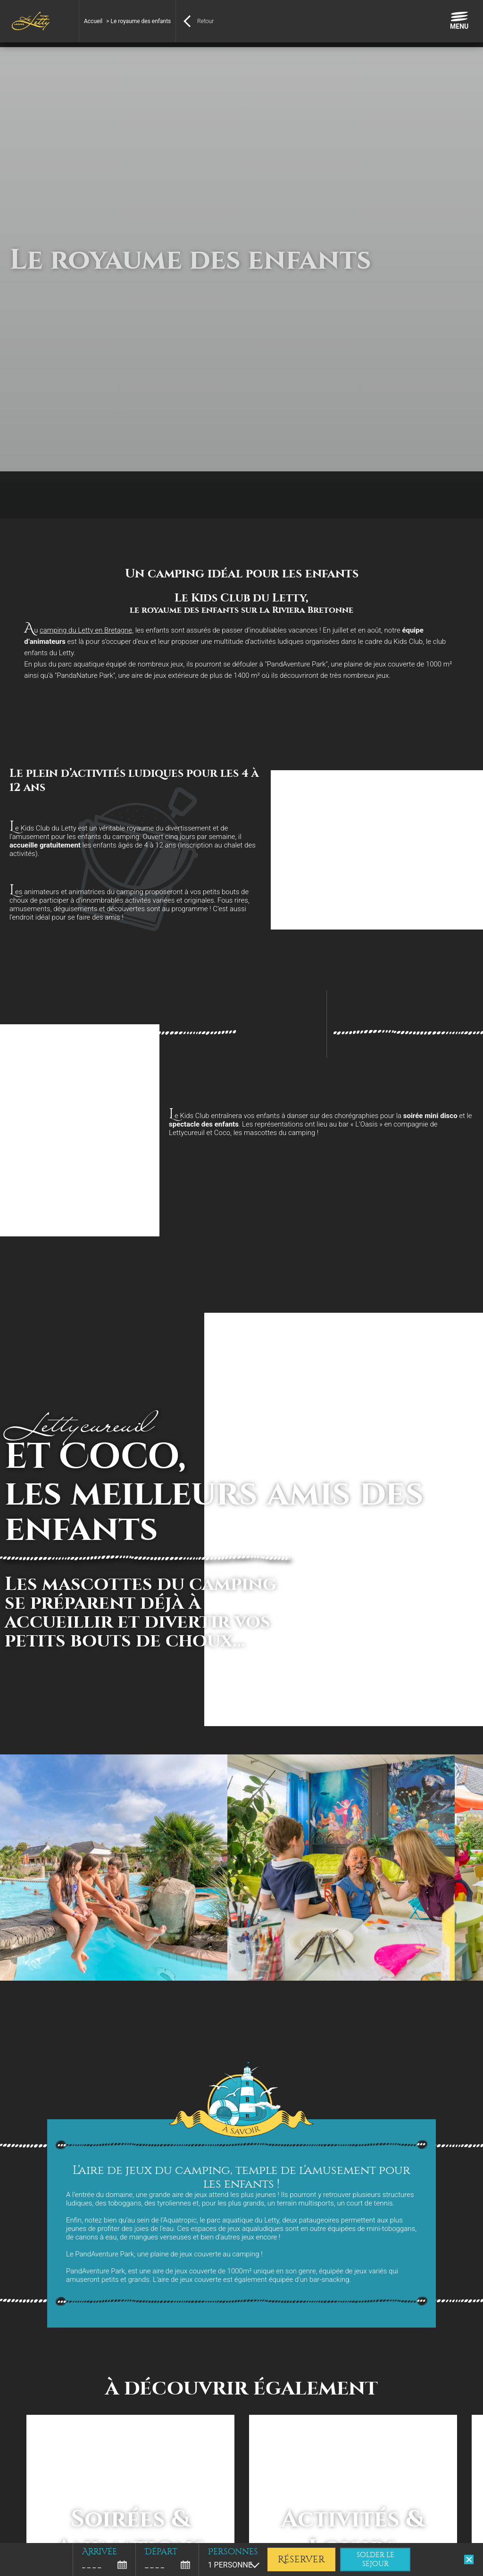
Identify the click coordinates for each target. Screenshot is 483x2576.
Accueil (93, 21)
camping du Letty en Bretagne (86, 630)
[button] (14, 2565)
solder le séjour (375, 2559)
